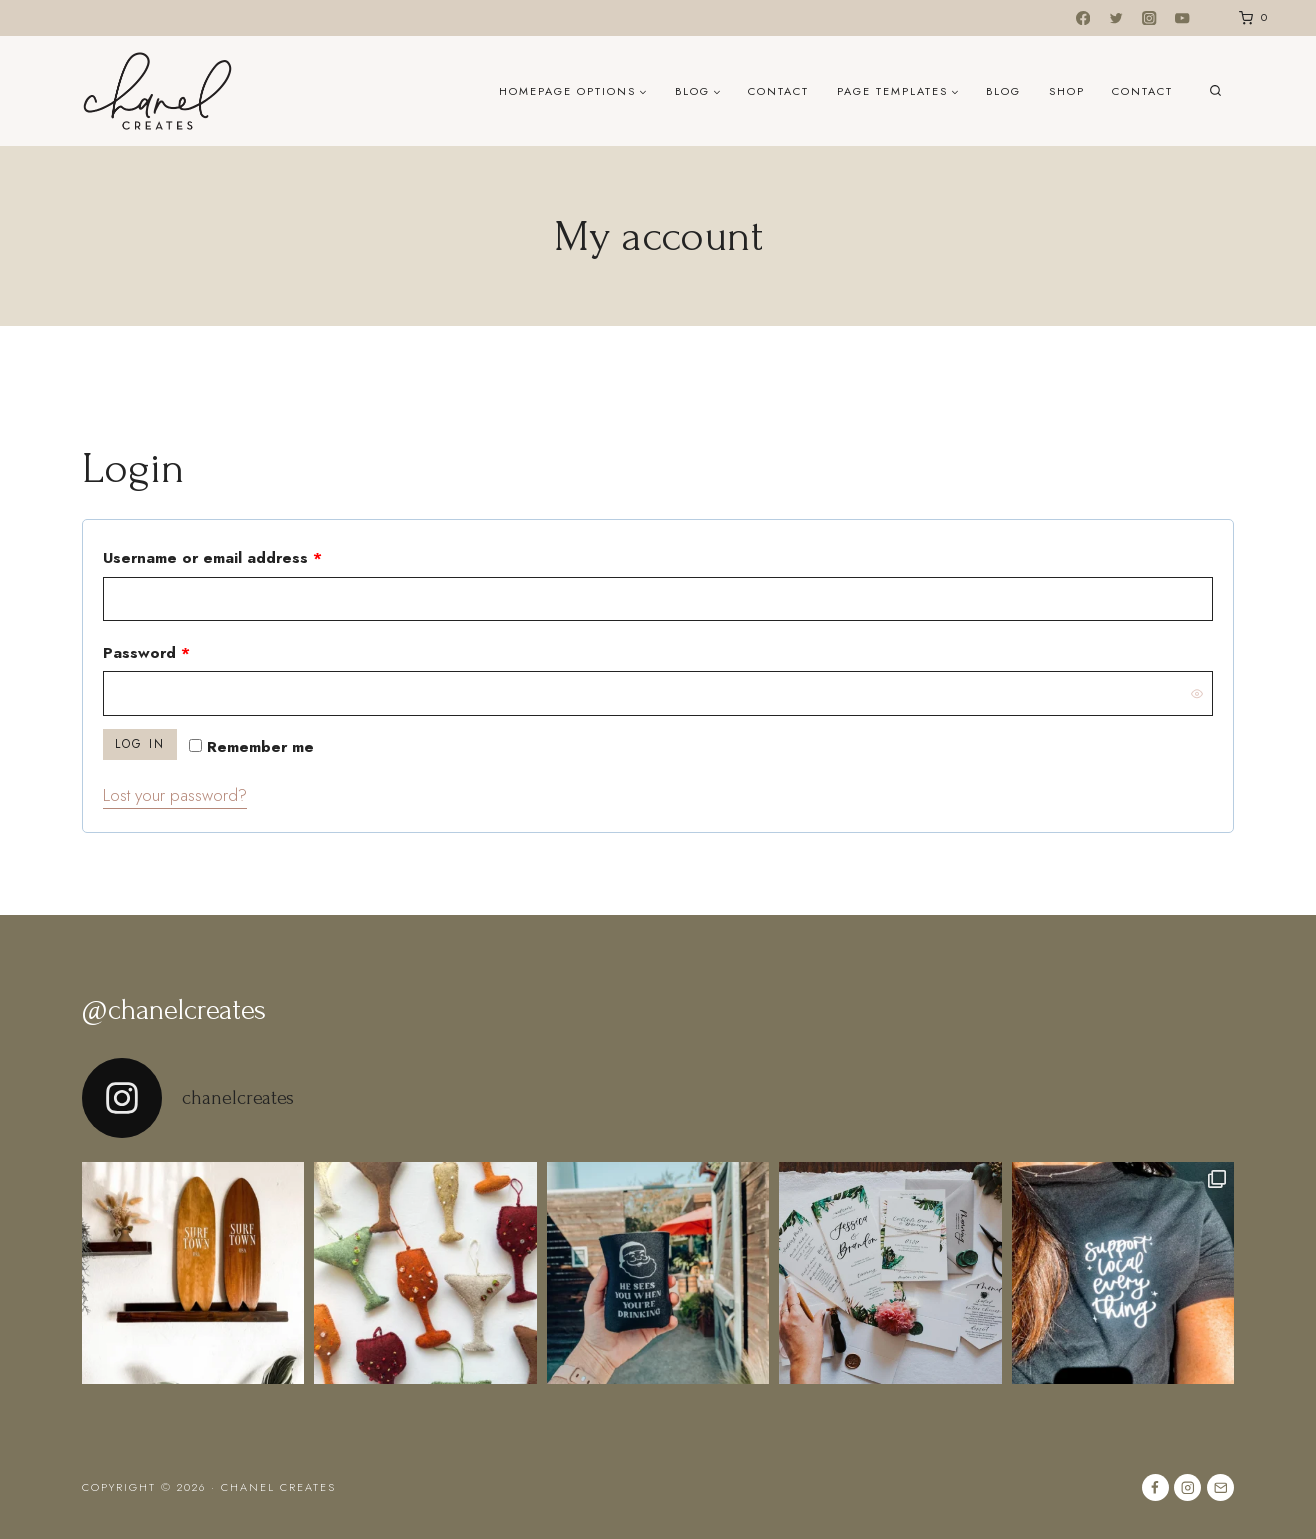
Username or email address (246, 554)
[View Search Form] (1215, 91)
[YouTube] (1182, 18)
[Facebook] (1083, 18)
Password (180, 649)
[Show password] (1197, 693)
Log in (140, 744)
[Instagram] (1149, 18)
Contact (778, 91)
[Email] (1220, 1487)
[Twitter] (1116, 18)
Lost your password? (175, 795)
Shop (1067, 91)
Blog (1003, 91)
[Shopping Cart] (1249, 18)
